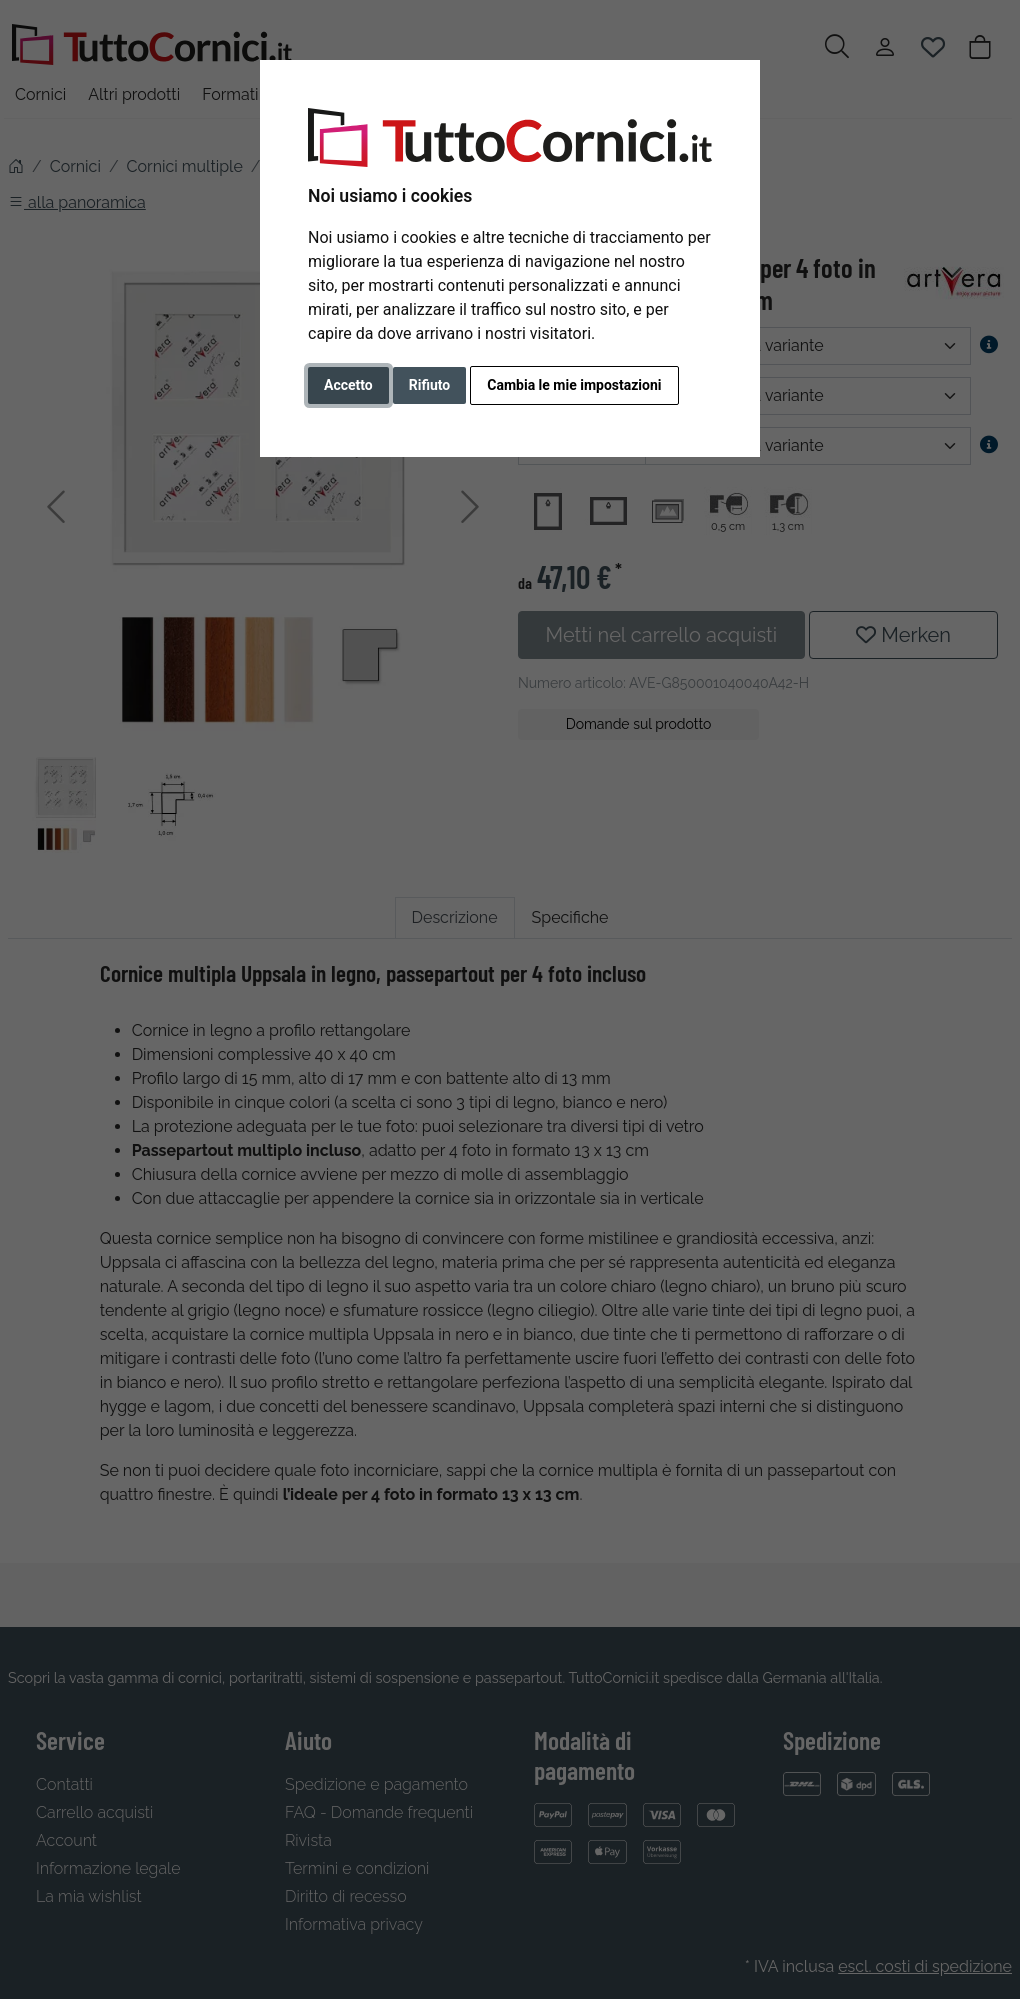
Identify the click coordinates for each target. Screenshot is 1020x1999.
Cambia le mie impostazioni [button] (574, 385)
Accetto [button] (348, 385)
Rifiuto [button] (430, 385)
